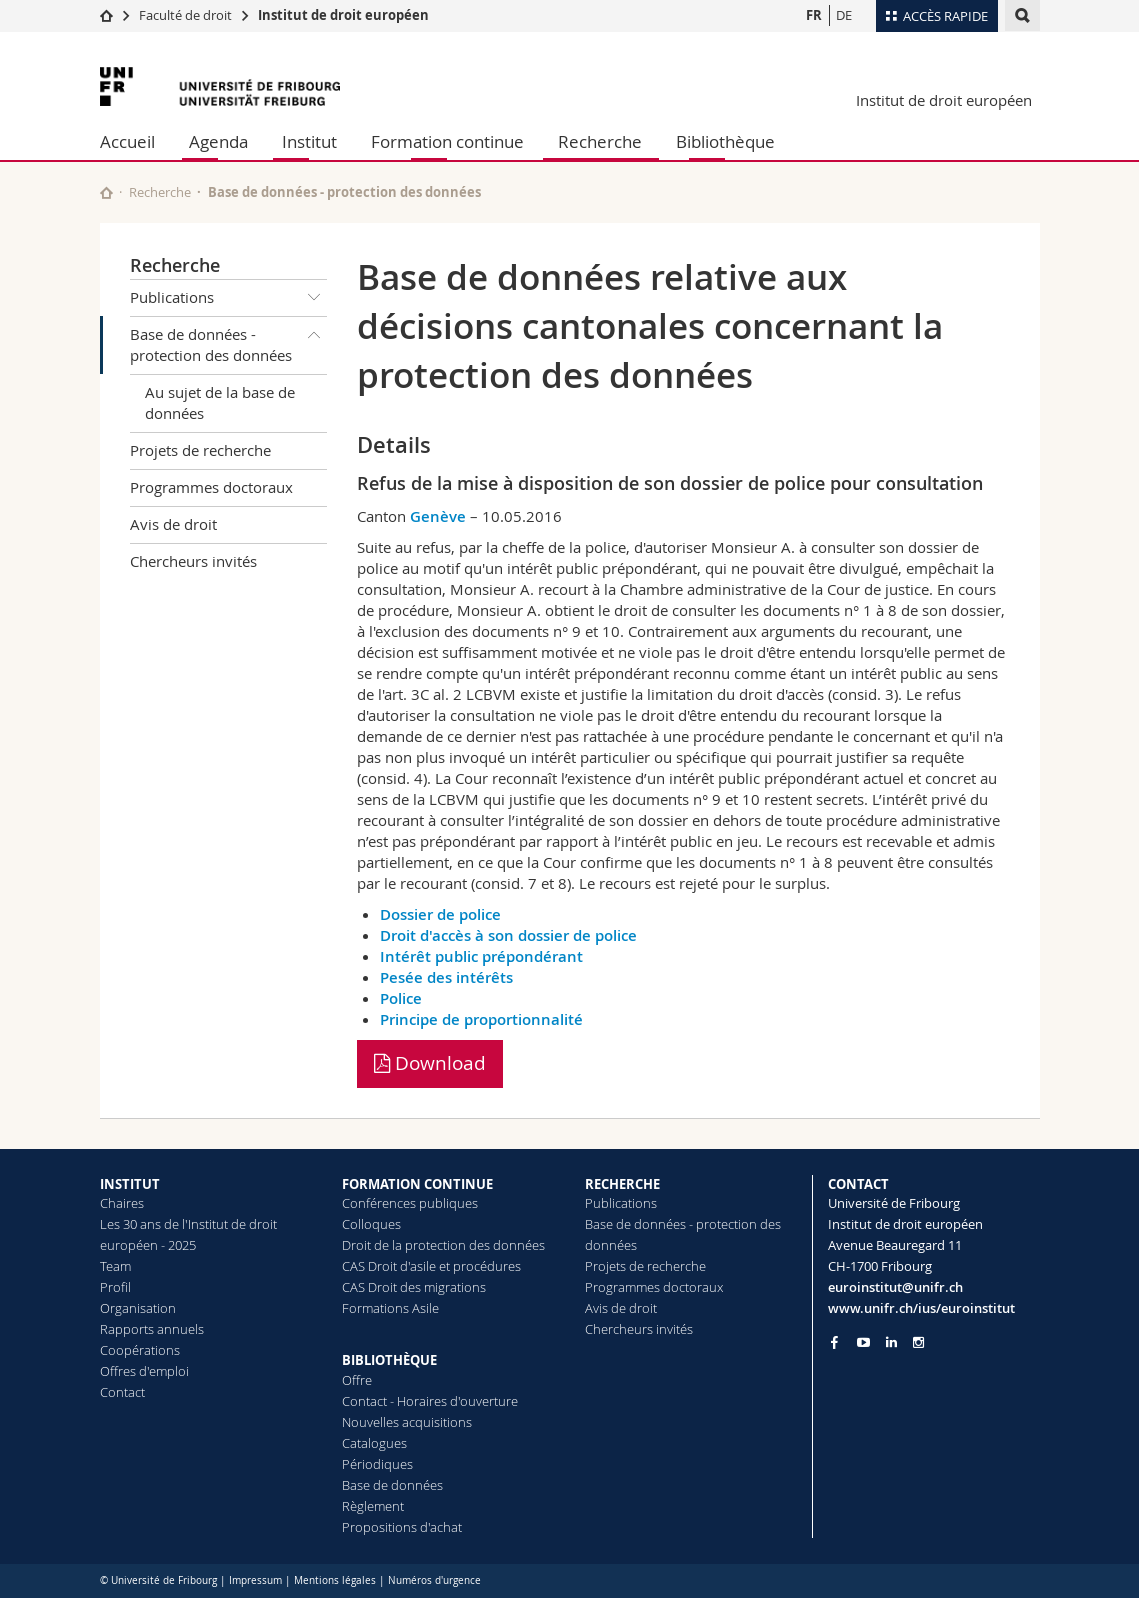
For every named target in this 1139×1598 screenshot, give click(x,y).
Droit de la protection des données (443, 1245)
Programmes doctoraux (211, 487)
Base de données (392, 1485)
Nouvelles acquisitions (407, 1422)
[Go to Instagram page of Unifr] (918, 1342)
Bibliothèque (725, 141)
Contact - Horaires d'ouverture (430, 1401)
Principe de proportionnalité (481, 1019)
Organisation (138, 1308)
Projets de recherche (200, 450)
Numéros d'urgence (434, 1580)
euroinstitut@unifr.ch (895, 1287)
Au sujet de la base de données (220, 402)
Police (401, 998)
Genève (438, 516)
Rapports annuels (152, 1329)
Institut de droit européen (343, 15)
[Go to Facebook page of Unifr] (834, 1342)
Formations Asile (390, 1308)
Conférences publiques (410, 1203)
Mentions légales (335, 1580)
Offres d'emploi (144, 1371)
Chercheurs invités (193, 561)
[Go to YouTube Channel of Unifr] (863, 1342)
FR (814, 15)
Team (115, 1266)
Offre (357, 1380)
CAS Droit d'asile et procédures (431, 1266)
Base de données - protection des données (229, 341)
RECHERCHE (622, 1184)
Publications (229, 298)
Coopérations (140, 1350)
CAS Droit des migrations (414, 1287)
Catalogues (374, 1443)
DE (844, 15)
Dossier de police (440, 914)
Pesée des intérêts (446, 977)
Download (430, 1063)
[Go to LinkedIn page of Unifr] (891, 1342)
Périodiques (377, 1464)
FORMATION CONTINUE (417, 1184)
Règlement (373, 1506)
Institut (309, 141)
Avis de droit (173, 524)
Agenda (218, 141)
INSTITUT (130, 1184)
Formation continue (447, 141)
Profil (115, 1287)
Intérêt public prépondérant (481, 956)
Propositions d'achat (402, 1527)
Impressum (255, 1580)
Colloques (371, 1224)
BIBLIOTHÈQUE (389, 1360)
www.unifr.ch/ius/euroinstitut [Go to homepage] (921, 1308)
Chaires (122, 1203)
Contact (122, 1392)
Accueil (127, 141)
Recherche (600, 141)
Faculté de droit (187, 15)
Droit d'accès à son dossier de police (508, 935)
